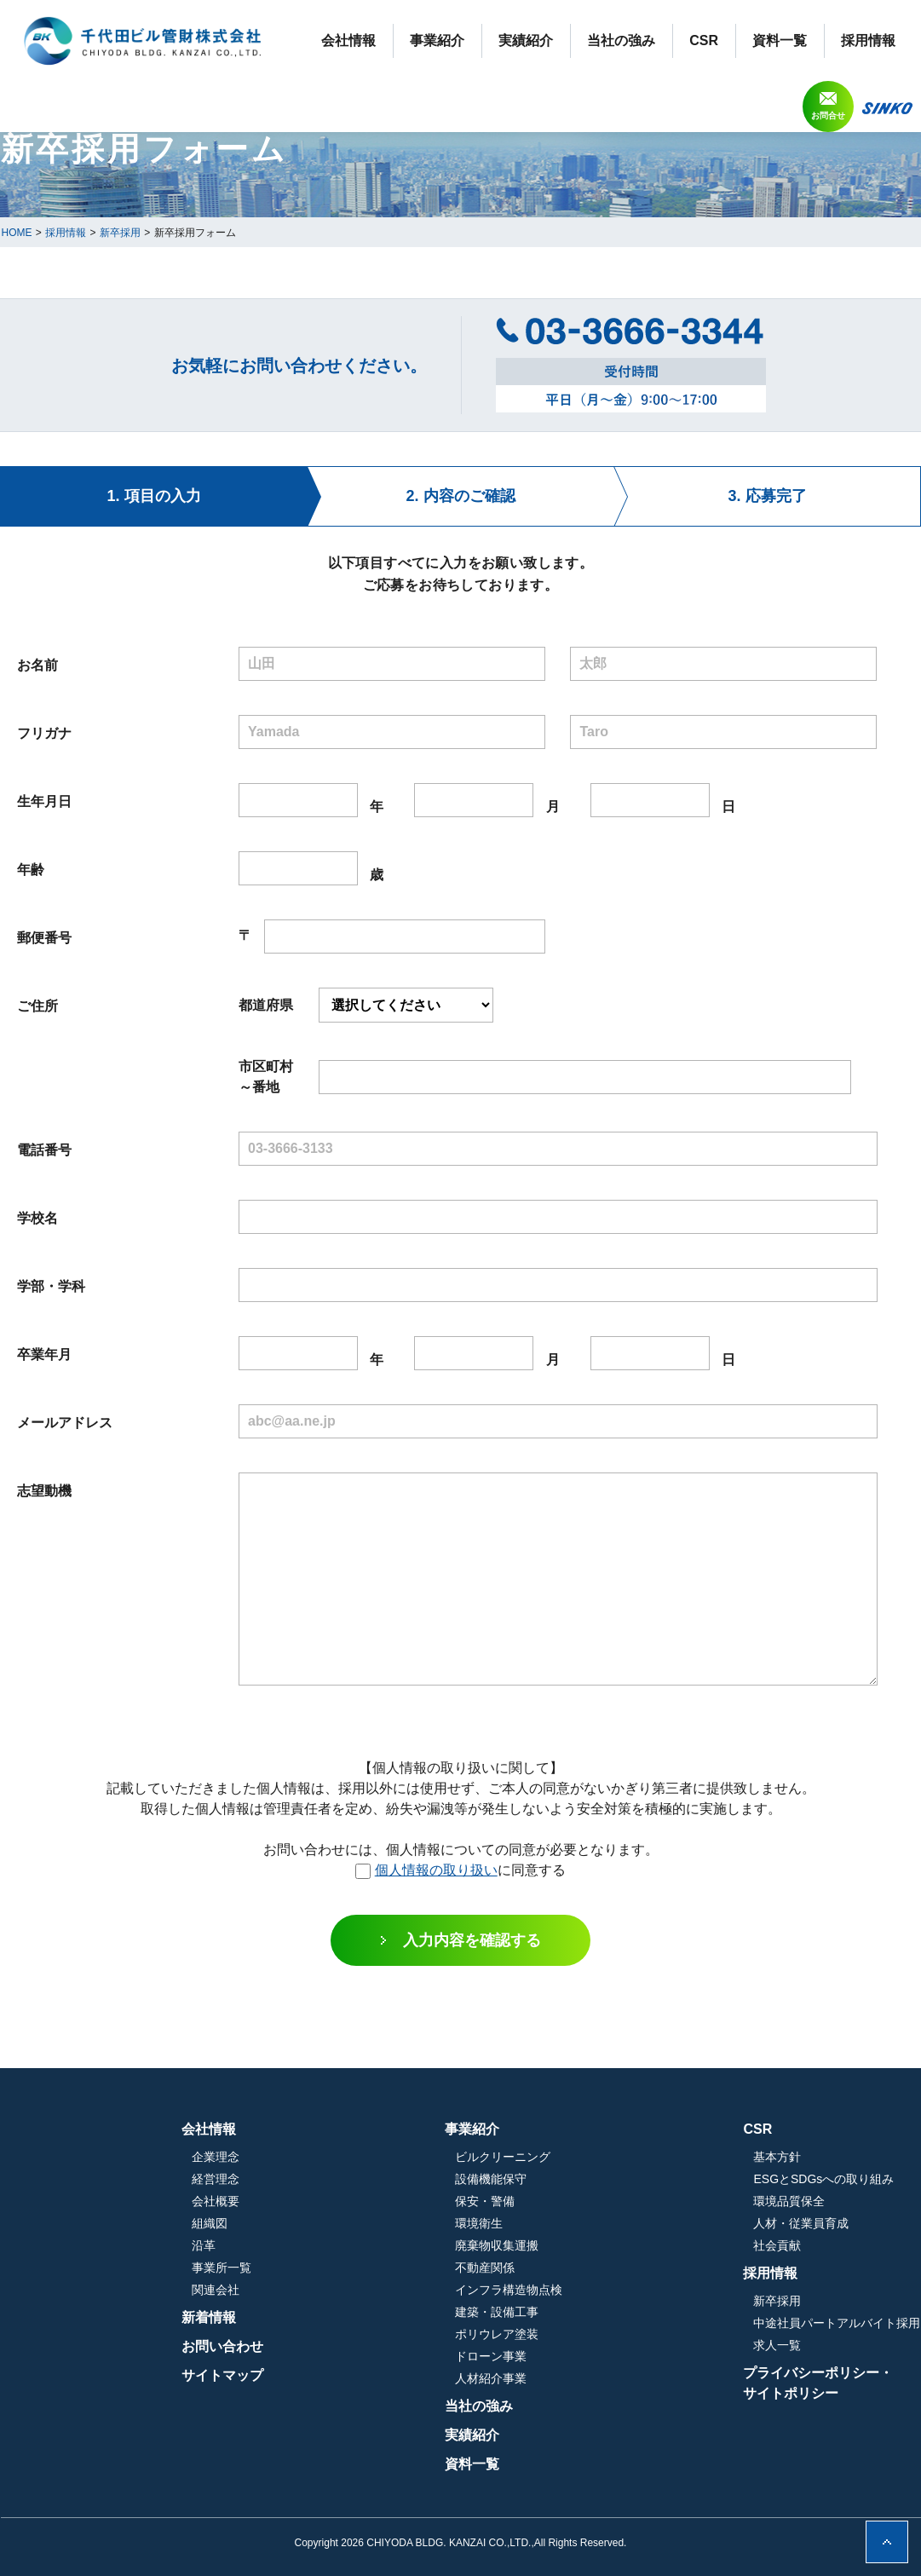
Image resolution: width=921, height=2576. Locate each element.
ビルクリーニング (593, 2157)
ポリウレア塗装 (587, 2334)
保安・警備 (575, 2201)
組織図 (390, 2223)
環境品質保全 (789, 2201)
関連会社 (396, 2290)
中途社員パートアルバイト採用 (836, 2323)
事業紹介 (437, 40)
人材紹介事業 (581, 2378)
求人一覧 (777, 2345)
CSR (703, 40)
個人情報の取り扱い (436, 1870)
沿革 (384, 2245)
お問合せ (828, 115)
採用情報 (868, 40)
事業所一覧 (402, 2267)
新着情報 (389, 2317)
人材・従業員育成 (801, 2223)
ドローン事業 (581, 2356)
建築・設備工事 (587, 2312)
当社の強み (621, 40)
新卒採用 (777, 2301)
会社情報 (348, 40)
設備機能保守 (581, 2179)
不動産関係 (575, 2267)
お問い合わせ (403, 2346)
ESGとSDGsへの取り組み (823, 2179)
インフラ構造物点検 (599, 2290)
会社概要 (396, 2201)
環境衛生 (569, 2223)
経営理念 (396, 2179)
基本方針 (777, 2157)
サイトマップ (403, 2375)
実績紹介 (525, 40)
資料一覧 (779, 40)
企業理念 (396, 2157)
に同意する (460, 1870)
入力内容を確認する (472, 1940)
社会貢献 (777, 2245)
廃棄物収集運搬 (587, 2245)
